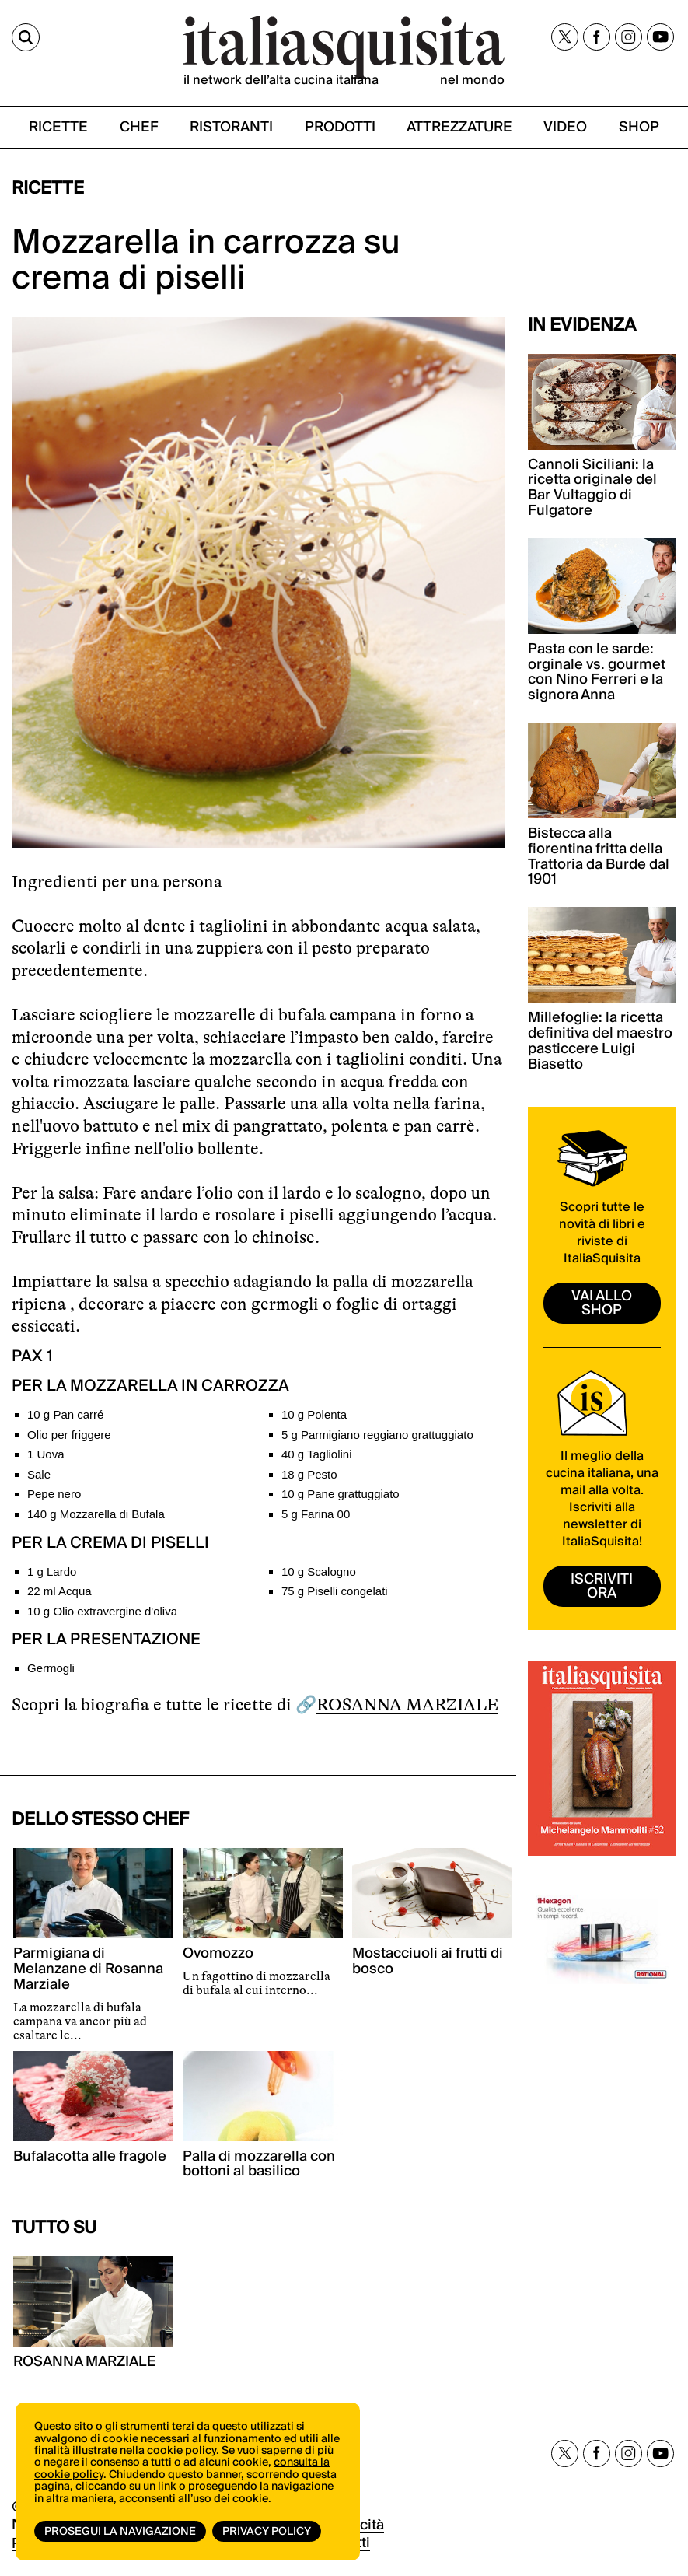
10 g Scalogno (318, 1571)
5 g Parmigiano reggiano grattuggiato (377, 1434)
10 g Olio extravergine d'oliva (102, 1611)
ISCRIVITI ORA (602, 1586)
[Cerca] (26, 37)
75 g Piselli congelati (334, 1591)
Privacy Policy (266, 2531)
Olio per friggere (69, 1434)
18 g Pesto (309, 1474)
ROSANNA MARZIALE (407, 1704)
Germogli (51, 1668)
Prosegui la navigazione (120, 2531)
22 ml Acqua (59, 1591)
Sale (39, 1474)
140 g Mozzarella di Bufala (96, 1514)
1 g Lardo (51, 1571)
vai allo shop (601, 1303)
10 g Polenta (314, 1414)
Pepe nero (54, 1493)
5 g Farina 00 (315, 1514)
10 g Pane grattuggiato (340, 1493)
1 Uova (46, 1454)
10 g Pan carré (65, 1414)
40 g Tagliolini (316, 1454)
